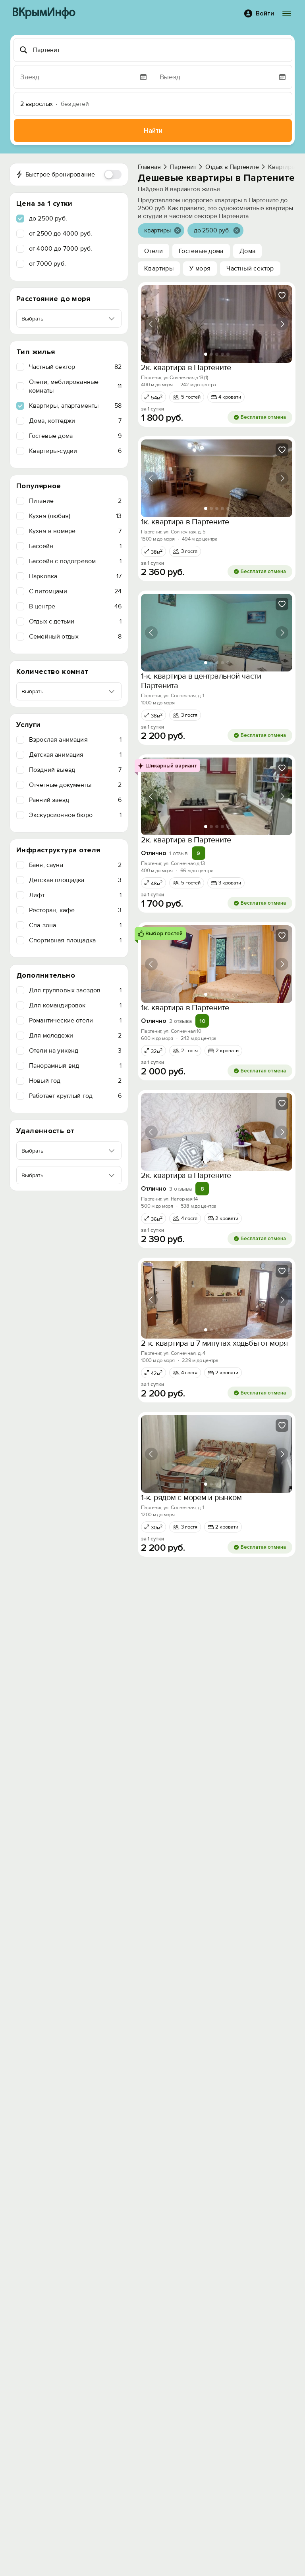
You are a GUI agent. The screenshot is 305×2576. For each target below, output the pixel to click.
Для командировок (75, 1005)
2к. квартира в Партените (186, 367)
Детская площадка (75, 880)
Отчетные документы (75, 785)
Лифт (75, 895)
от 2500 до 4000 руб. (60, 234)
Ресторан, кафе (75, 910)
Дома (247, 251)
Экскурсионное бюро (75, 815)
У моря (199, 268)
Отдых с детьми (75, 621)
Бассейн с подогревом (75, 561)
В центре (75, 606)
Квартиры (159, 268)
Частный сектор (75, 367)
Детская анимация (75, 754)
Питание (75, 501)
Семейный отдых (75, 636)
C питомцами (75, 591)
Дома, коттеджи (75, 420)
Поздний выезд (75, 769)
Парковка (75, 576)
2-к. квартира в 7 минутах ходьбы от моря (214, 1343)
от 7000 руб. (47, 264)
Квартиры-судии (75, 451)
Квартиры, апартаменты (75, 405)
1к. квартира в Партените (185, 522)
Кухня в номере (75, 531)
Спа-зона (75, 925)
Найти (153, 131)
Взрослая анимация (75, 739)
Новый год (75, 1080)
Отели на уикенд (75, 1050)
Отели (153, 251)
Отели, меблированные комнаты (75, 386)
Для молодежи (75, 1035)
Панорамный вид (75, 1065)
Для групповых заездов (75, 990)
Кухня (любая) (75, 516)
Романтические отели (75, 1020)
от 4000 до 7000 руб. (60, 249)
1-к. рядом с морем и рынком (191, 1497)
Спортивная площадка (75, 940)
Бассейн (75, 546)
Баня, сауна (75, 865)
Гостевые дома (75, 436)
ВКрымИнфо (43, 13)
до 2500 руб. (48, 218)
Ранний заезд (75, 800)
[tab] (205, 354)
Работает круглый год (75, 1095)
